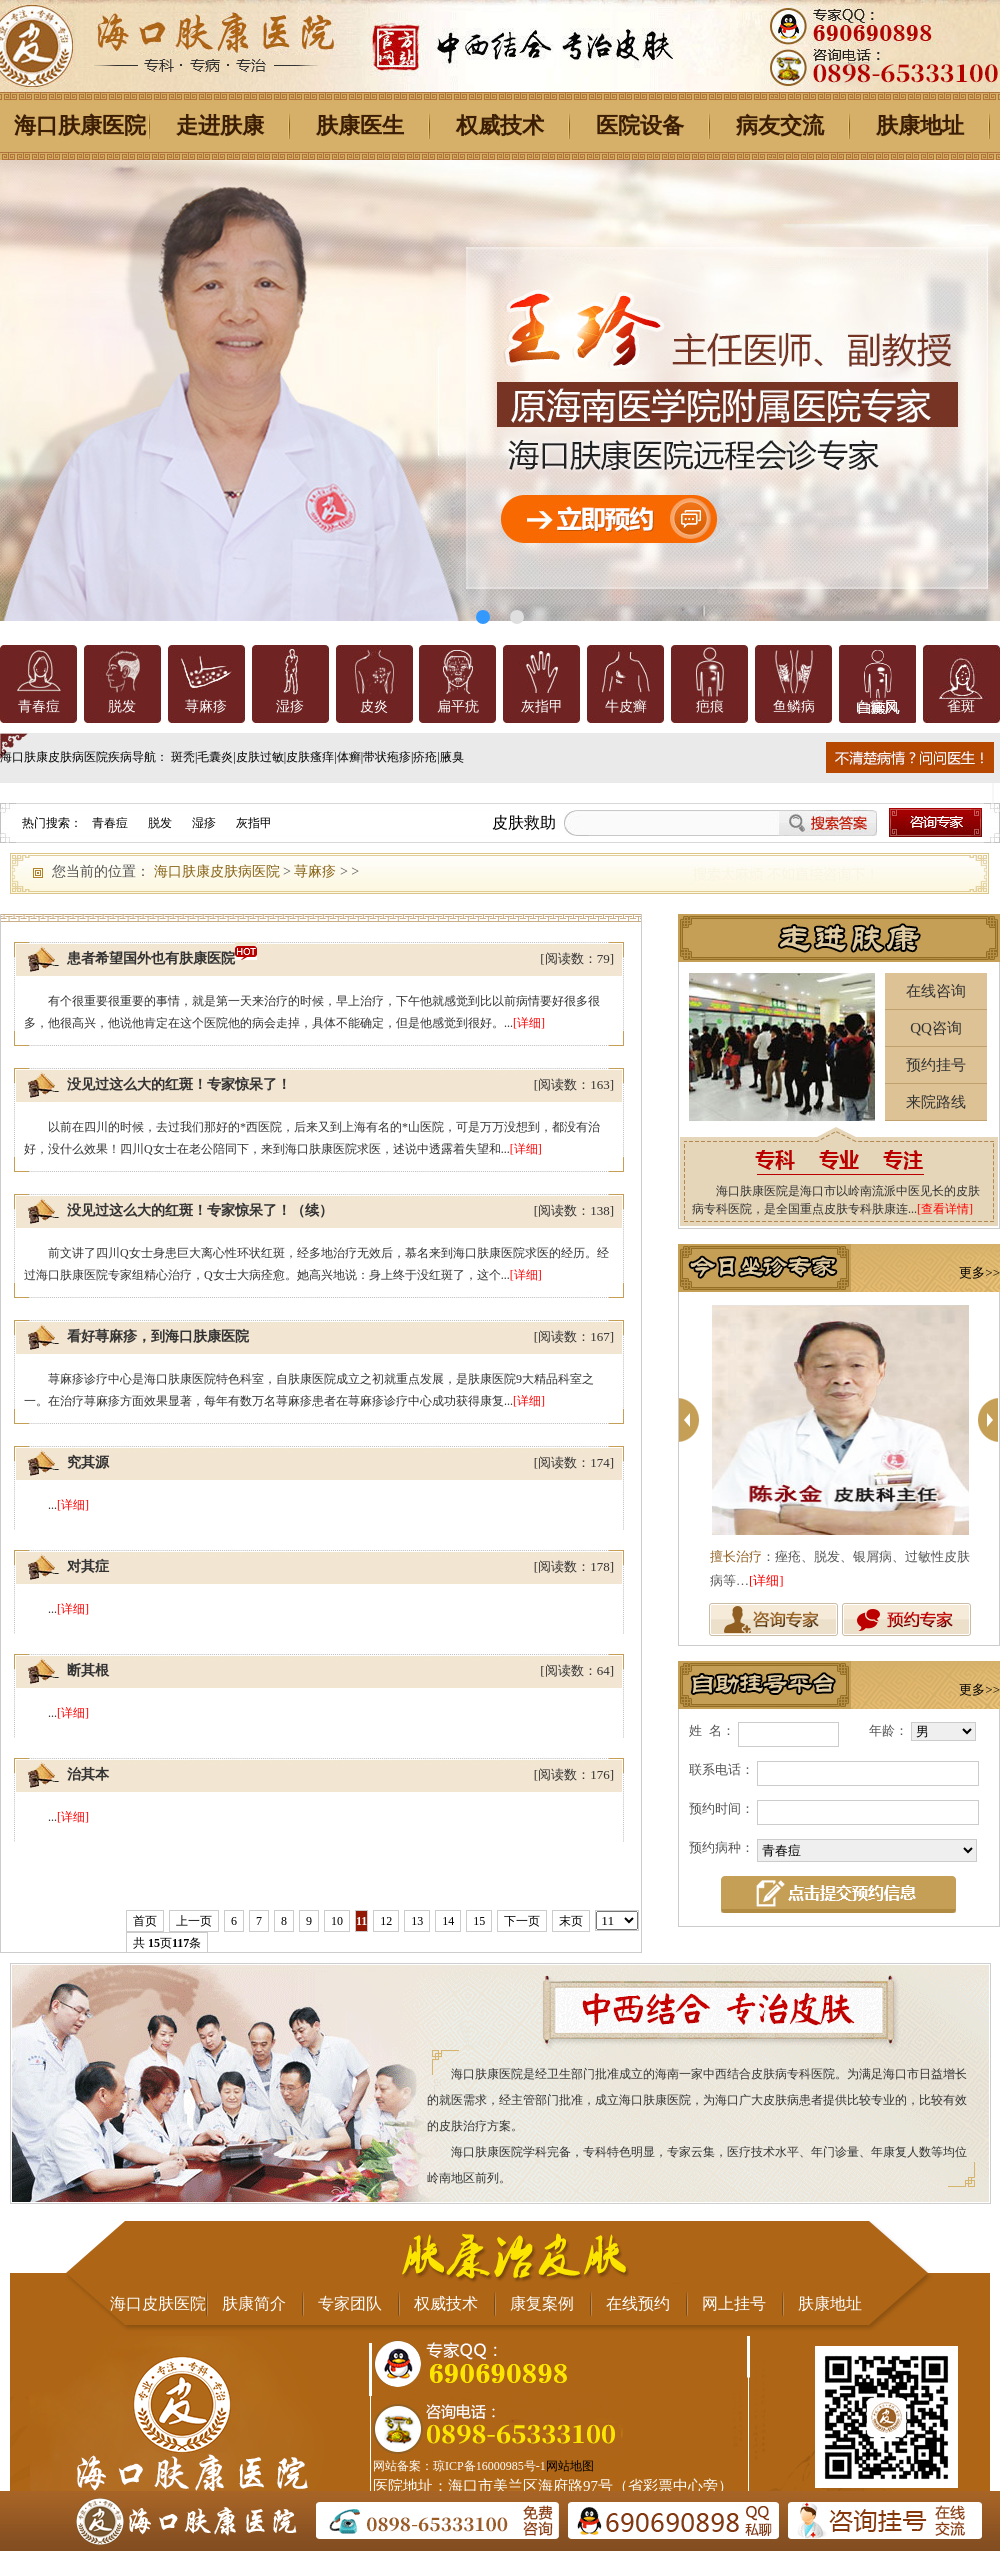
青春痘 (39, 706)
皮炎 (374, 706)
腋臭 (452, 757)
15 (479, 1921)
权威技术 (500, 125)
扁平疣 (458, 706)
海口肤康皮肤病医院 (217, 871)
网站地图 (570, 2466)
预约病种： (721, 1847)
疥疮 (425, 757)
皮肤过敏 (260, 757)
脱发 (122, 706)
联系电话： (721, 1769)
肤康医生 (360, 125)
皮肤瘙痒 (310, 757)
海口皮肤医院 (158, 2303)
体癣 (349, 757)
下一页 (522, 1921)
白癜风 (877, 706)
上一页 (194, 1921)
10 (337, 1921)
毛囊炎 (215, 757)
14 (448, 1921)
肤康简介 (254, 2303)
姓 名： (712, 1730)
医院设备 (640, 125)
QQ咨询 (936, 1028)
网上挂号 (734, 2303)
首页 (145, 1921)
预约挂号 (936, 1065)
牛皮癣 (626, 706)
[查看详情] (945, 1209)
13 (417, 1921)
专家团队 (350, 2303)
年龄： (888, 1730)
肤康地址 (920, 125)
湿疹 (290, 706)
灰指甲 (542, 706)
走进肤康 (220, 125)
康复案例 (542, 2303)
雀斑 (961, 706)
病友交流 (780, 125)
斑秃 (183, 757)
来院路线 (936, 1102)
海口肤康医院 (80, 125)
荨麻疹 (206, 706)
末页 (571, 1921)
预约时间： (721, 1808)
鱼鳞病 (794, 706)
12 (386, 1921)
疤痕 (710, 706)
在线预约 (638, 2303)
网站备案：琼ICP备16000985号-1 (459, 2466)
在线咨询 (936, 991)
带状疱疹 (387, 757)
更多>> (979, 1272)
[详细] (529, 1023)
